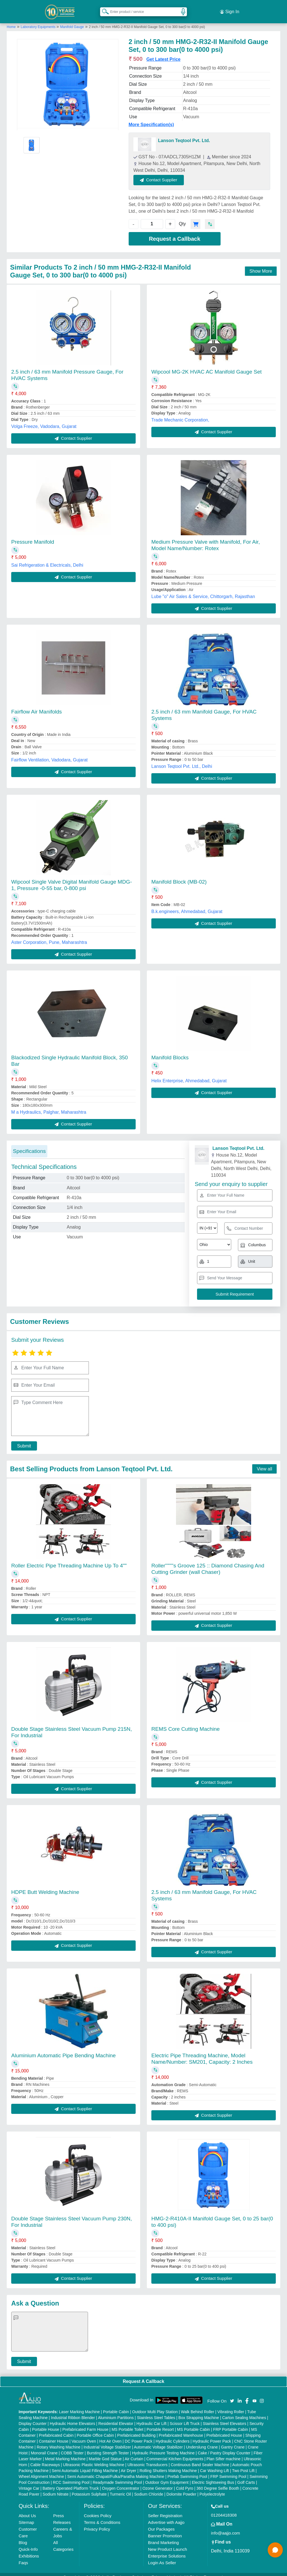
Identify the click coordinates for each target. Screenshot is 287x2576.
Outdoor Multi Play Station (155, 2405)
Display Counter (33, 2417)
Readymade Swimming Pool (117, 2476)
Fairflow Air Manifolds (36, 705)
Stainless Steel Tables (156, 2411)
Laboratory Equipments (38, 20)
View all (264, 1462)
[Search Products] (102, 8)
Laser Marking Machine (79, 2405)
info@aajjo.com (225, 2526)
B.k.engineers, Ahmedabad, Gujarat (187, 905)
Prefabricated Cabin (56, 2429)
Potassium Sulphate (89, 2487)
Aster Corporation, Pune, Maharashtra (49, 935)
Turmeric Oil (120, 2487)
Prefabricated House (224, 2429)
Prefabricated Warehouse (181, 2429)
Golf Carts (246, 2476)
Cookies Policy (97, 2509)
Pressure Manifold (32, 535)
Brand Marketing (163, 2536)
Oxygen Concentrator (120, 2482)
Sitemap (26, 2516)
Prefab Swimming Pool (187, 2470)
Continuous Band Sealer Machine (200, 2458)
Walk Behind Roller (197, 2405)
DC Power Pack (138, 2435)
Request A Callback (143, 2375)
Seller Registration (165, 2509)
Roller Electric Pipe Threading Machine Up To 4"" (69, 1559)
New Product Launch (167, 2542)
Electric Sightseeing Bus (213, 2476)
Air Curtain (134, 2452)
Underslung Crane (202, 2440)
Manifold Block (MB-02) (179, 875)
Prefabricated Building (136, 2429)
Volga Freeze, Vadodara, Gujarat (44, 420)
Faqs (23, 2556)
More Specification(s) (151, 118)
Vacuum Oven (83, 2435)
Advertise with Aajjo (166, 2516)
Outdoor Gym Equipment (167, 2476)
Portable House (45, 2423)
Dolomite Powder (181, 2487)
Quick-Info (28, 2542)
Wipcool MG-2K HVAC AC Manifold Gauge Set (206, 365)
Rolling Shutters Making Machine (168, 2464)
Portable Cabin (116, 2405)
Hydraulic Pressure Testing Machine (163, 2446)
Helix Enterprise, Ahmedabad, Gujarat (189, 1074)
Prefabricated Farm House (85, 2423)
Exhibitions (29, 2549)
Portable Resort (160, 2423)
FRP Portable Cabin (230, 2423)
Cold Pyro (184, 2482)
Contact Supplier (165, 173)
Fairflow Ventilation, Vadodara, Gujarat (49, 753)
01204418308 (224, 2508)
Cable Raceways (45, 2458)
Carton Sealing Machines (244, 2411)
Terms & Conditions (102, 2516)
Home (11, 20)
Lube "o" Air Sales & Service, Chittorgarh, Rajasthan (203, 590)
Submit (21, 1439)
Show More (260, 264)
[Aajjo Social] (232, 2394)
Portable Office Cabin (95, 2429)
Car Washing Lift (214, 2464)
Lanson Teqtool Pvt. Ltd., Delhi (181, 759)
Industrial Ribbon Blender (73, 2411)
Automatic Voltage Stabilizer (158, 2440)
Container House (53, 2435)
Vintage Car (29, 2482)
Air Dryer (128, 2464)
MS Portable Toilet (127, 2423)
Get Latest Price (163, 52)
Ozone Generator (157, 2482)
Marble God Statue (105, 2452)
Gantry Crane (233, 2440)
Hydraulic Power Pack (212, 2435)
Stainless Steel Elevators (224, 2417)
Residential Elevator (115, 2417)
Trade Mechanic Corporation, (180, 413)
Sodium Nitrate (56, 2487)
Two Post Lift (243, 2464)
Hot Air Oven (110, 2435)
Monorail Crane (44, 2446)
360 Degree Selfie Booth (217, 2482)
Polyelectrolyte (212, 2487)
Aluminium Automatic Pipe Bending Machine (63, 2049)
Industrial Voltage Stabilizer (107, 2440)
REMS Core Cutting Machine (185, 1722)
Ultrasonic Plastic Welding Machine (93, 2458)
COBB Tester (72, 2446)
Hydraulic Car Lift (151, 2417)
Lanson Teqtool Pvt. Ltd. (184, 134)
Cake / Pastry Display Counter (224, 2446)
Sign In (229, 8)
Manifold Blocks (170, 1051)
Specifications (29, 1145)
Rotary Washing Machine (58, 2440)
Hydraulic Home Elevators (72, 2417)
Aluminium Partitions (116, 2411)
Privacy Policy (97, 2522)
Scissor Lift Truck (185, 2417)
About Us (27, 2509)
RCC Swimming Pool (71, 2476)
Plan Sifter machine (223, 2452)
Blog (23, 2536)
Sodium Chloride (148, 2487)
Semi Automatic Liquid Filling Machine (85, 2464)
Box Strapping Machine (199, 2411)
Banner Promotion (165, 2529)
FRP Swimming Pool (228, 2470)
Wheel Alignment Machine (41, 2470)
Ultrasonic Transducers (148, 2458)
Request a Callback (174, 232)
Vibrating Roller (230, 2405)
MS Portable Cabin (193, 2423)
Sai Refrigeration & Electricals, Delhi (47, 558)
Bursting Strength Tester (108, 2446)
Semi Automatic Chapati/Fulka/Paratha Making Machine (115, 2470)
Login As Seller (162, 2556)
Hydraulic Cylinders (172, 2435)
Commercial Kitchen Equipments (174, 2452)
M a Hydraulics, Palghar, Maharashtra (48, 1105)
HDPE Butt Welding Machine (45, 1886)
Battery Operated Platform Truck (71, 2482)
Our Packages (161, 2522)
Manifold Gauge (72, 20)
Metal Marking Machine (65, 2452)
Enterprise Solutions (167, 2549)
